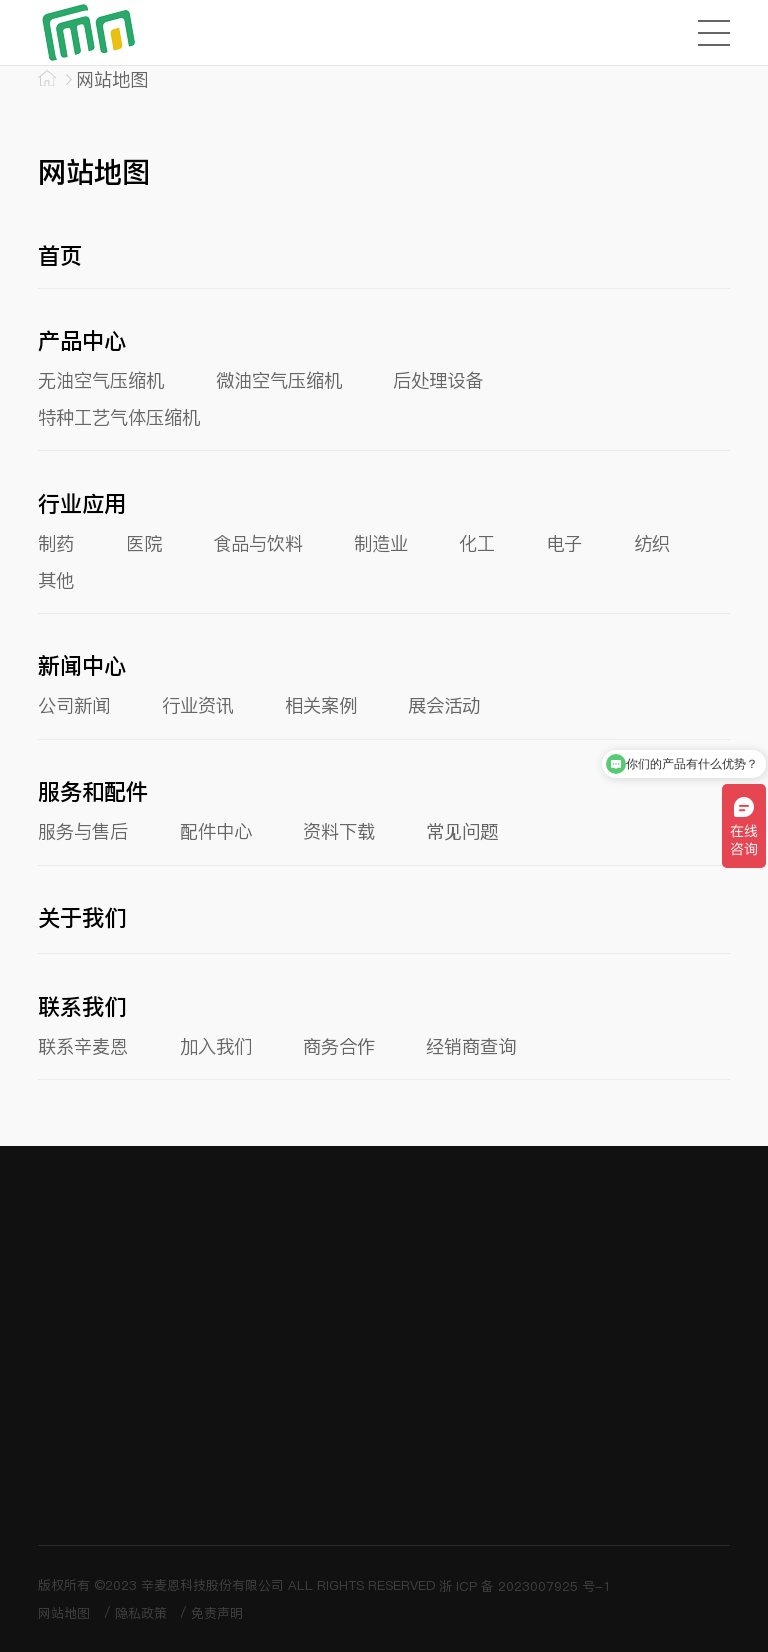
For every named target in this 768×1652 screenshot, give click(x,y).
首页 (60, 256)
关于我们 (82, 918)
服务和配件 (93, 792)
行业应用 (82, 504)
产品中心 (82, 341)
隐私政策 (141, 1613)
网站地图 (64, 1613)
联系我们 (82, 1007)
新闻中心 (82, 666)
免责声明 (217, 1613)
